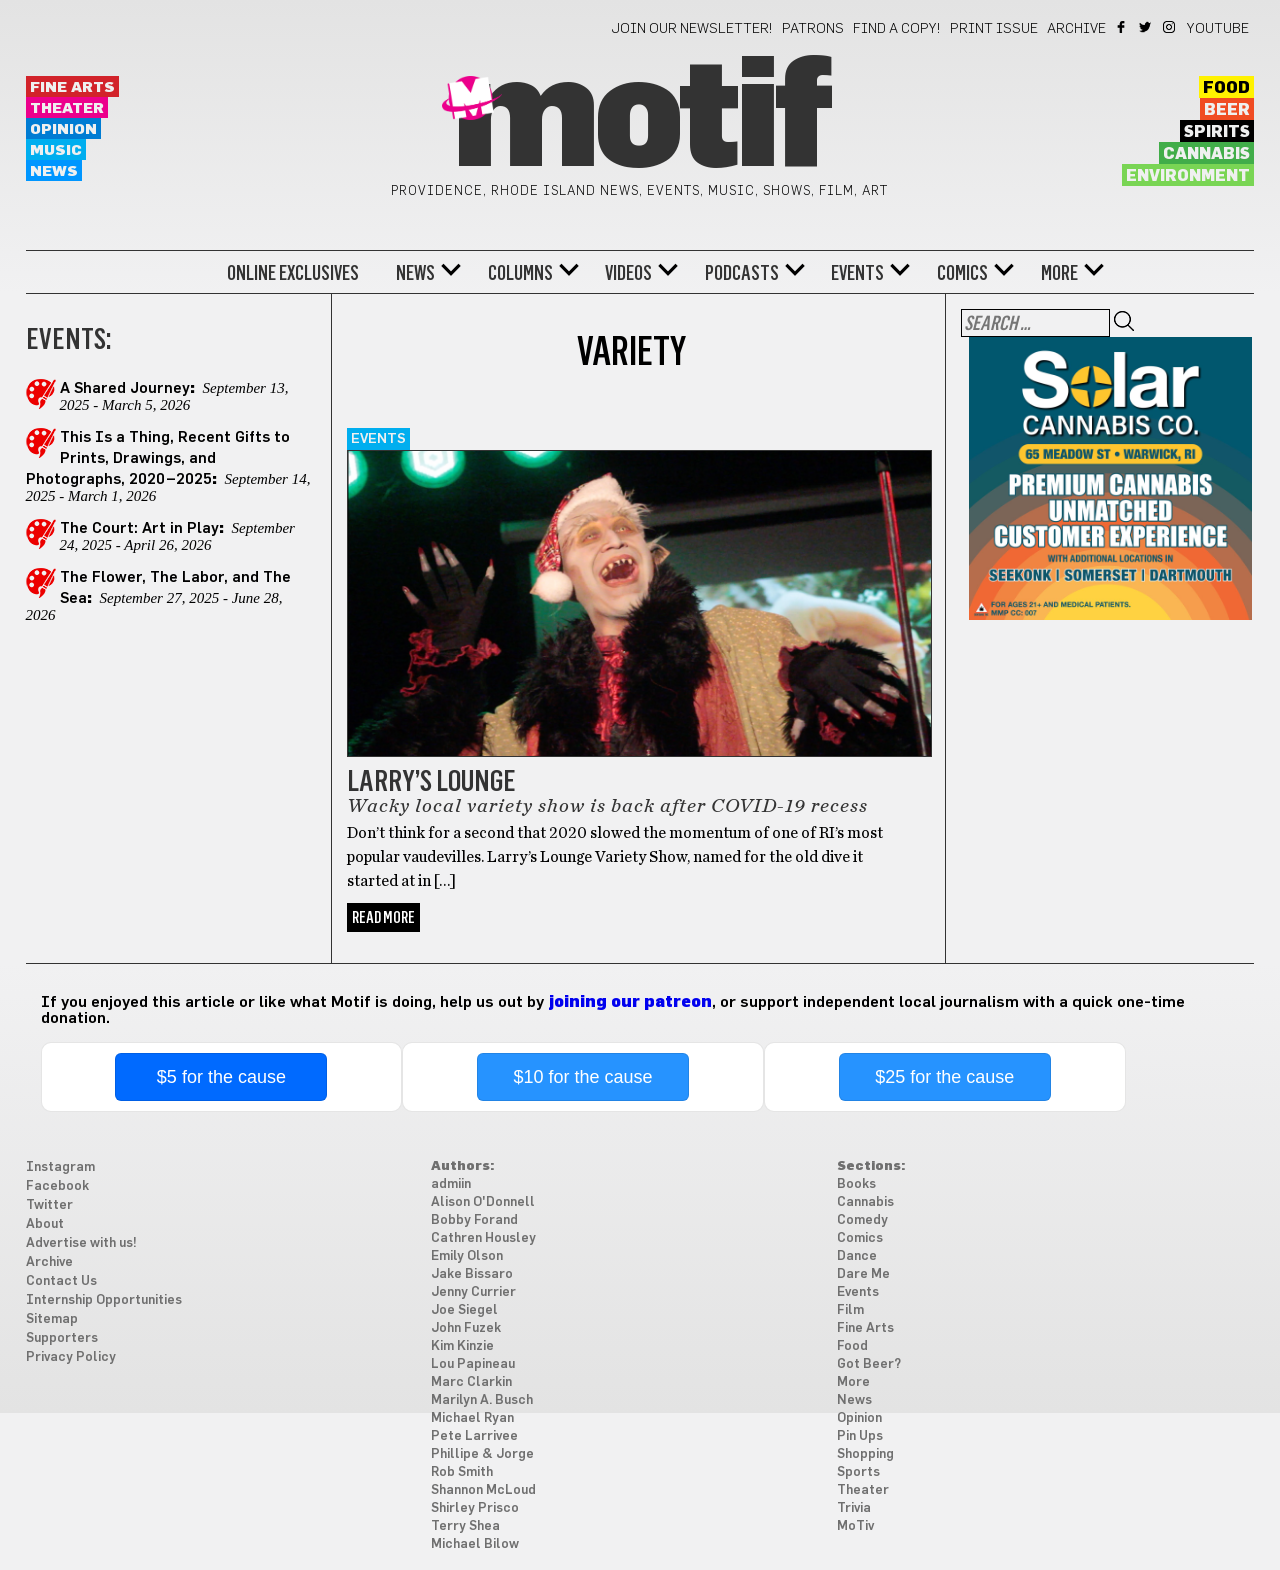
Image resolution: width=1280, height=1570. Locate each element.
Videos (628, 273)
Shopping (865, 1454)
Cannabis (1206, 154)
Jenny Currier (473, 1292)
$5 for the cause (221, 1077)
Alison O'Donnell (483, 1202)
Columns (520, 273)
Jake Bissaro (472, 1274)
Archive (1076, 29)
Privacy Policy (71, 1357)
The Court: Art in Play (139, 528)
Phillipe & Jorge (482, 1454)
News (54, 171)
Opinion (63, 129)
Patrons (813, 29)
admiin (451, 1184)
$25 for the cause (944, 1077)
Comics (962, 273)
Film (850, 1310)
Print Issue (994, 29)
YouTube (1218, 29)
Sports (858, 1472)
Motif (639, 120)
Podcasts (742, 273)
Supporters (62, 1338)
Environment (1188, 176)
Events (857, 273)
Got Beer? (869, 1364)
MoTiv (855, 1526)
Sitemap (52, 1319)
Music (56, 150)
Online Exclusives (293, 273)
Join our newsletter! (692, 29)
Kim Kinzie (462, 1346)
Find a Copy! (897, 29)
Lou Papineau (473, 1364)
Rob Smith (462, 1472)
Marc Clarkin (471, 1382)
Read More (383, 917)
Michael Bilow (475, 1544)
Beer (1227, 110)
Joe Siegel (464, 1310)
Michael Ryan (472, 1418)
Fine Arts (72, 87)
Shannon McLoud (483, 1490)
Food (1226, 88)
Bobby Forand (474, 1220)
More (1059, 273)
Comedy (862, 1220)
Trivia (854, 1508)
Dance (857, 1256)
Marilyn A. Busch (482, 1400)
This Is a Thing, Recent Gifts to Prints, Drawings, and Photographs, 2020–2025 (158, 458)
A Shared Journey (125, 388)
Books (856, 1184)
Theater (67, 108)
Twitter (1146, 27)
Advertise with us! (81, 1243)
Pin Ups (860, 1436)
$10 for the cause (582, 1077)
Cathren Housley (483, 1238)
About (45, 1224)
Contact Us (61, 1281)
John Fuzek (466, 1328)
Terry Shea (465, 1526)
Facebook (1122, 27)
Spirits (1217, 132)
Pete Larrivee (474, 1436)
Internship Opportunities (104, 1300)
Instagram (1170, 27)
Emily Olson (467, 1256)
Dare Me (863, 1274)
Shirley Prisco (475, 1508)
